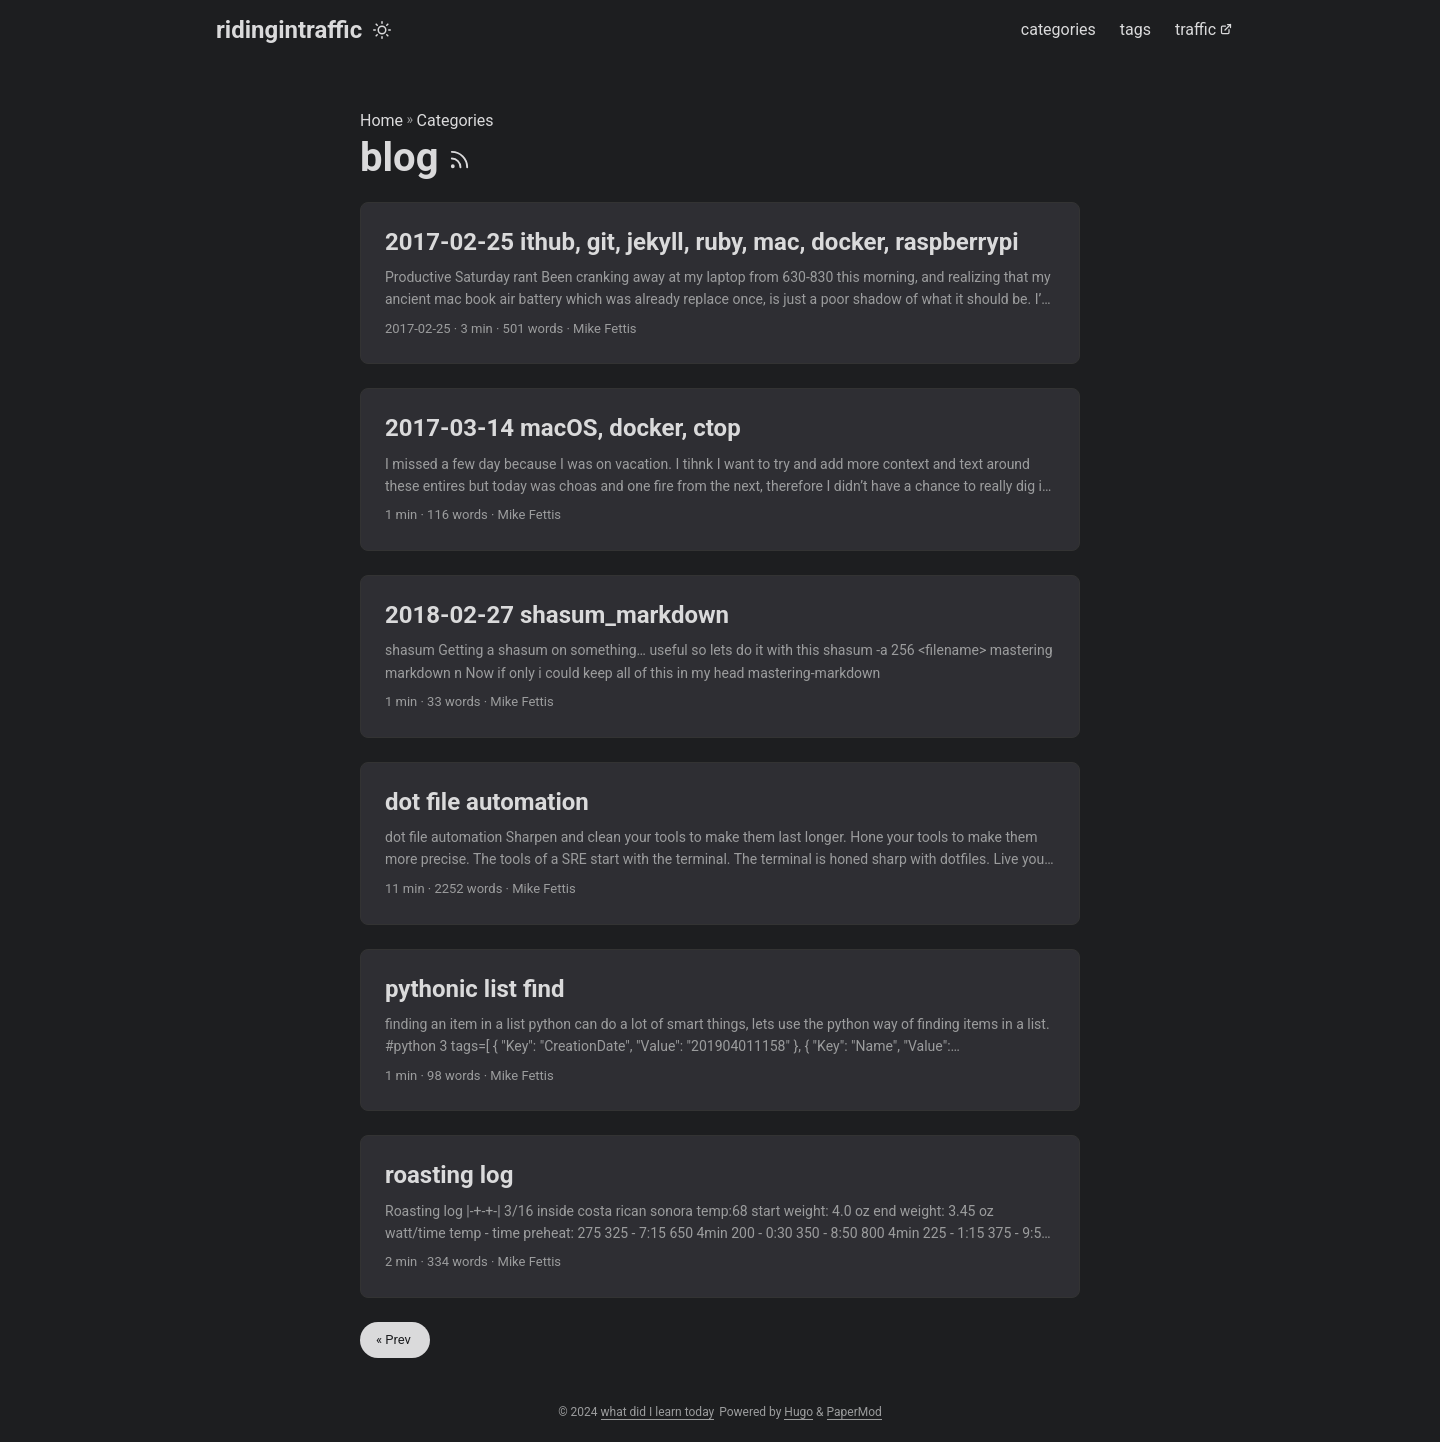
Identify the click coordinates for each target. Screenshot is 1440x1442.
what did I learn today (658, 1412)
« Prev (395, 1339)
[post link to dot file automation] (720, 843)
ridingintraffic (289, 30)
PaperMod (854, 1412)
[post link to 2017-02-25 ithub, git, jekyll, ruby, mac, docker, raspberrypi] (720, 283)
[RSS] (459, 157)
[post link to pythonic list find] (720, 1030)
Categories (455, 120)
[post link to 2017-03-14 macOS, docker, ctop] (720, 469)
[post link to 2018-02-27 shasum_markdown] (720, 656)
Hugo (798, 1412)
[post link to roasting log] (720, 1216)
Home (381, 120)
